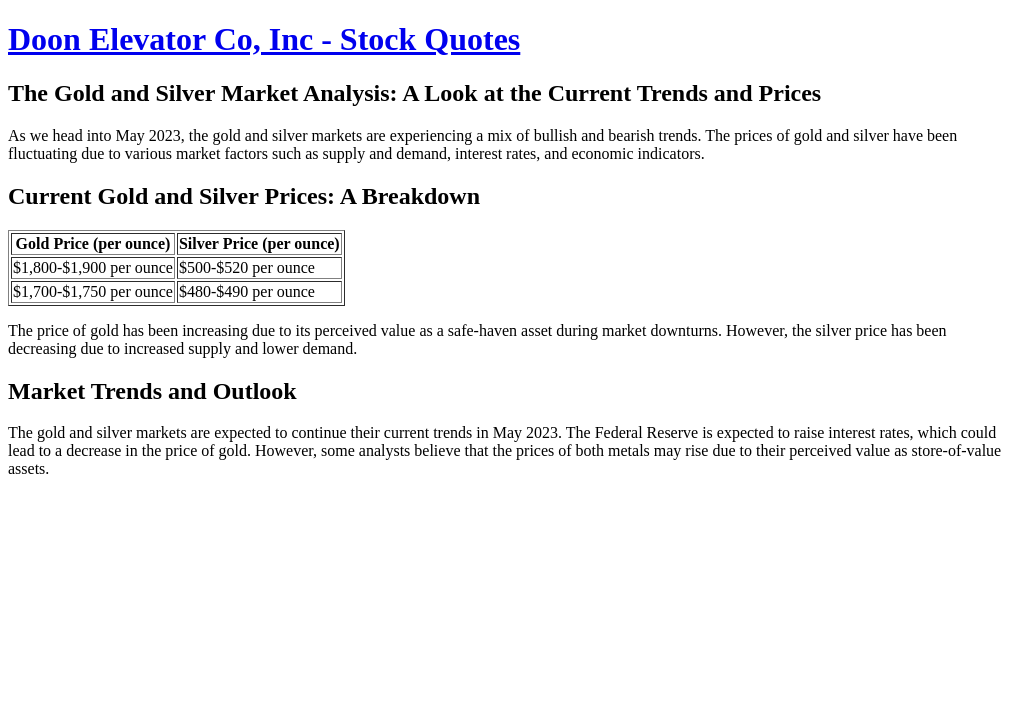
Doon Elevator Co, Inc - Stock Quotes (264, 39)
